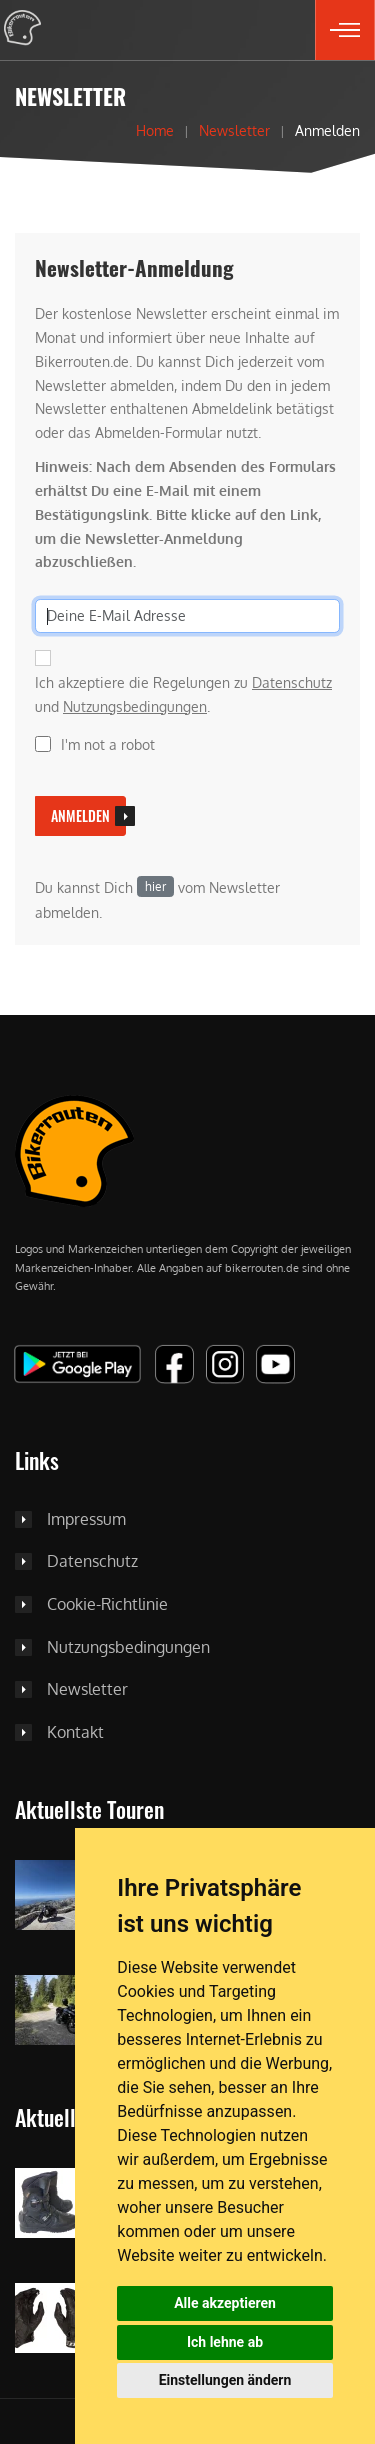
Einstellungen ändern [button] (225, 2380)
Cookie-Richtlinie (107, 1605)
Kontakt (75, 1733)
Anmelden (80, 815)
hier (155, 886)
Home (155, 130)
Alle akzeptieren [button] (225, 2303)
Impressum (86, 1520)
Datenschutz (292, 682)
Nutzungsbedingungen (135, 706)
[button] (345, 30)
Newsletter (234, 130)
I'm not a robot (108, 744)
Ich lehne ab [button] (225, 2342)
